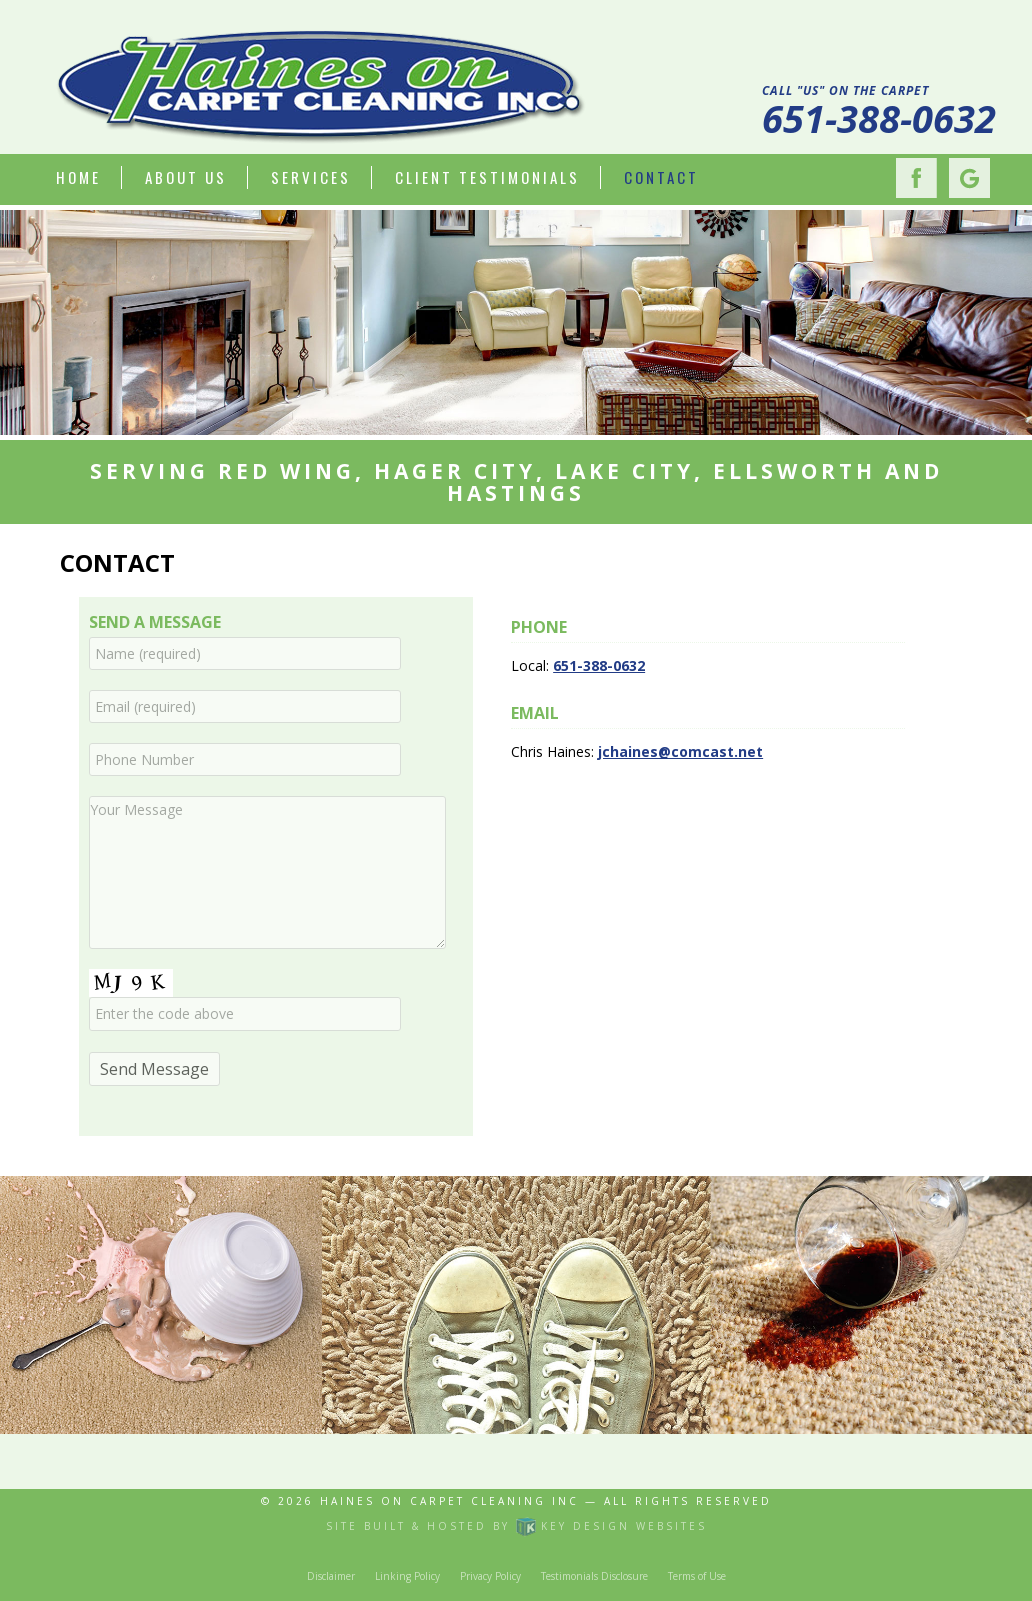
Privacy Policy (490, 1576)
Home (78, 177)
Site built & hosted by (516, 1526)
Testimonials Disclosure (594, 1576)
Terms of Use (697, 1576)
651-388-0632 (879, 118)
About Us (186, 177)
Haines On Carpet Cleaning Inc (449, 1501)
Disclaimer (331, 1576)
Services (311, 177)
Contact (661, 177)
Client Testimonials (487, 177)
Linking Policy (407, 1576)
